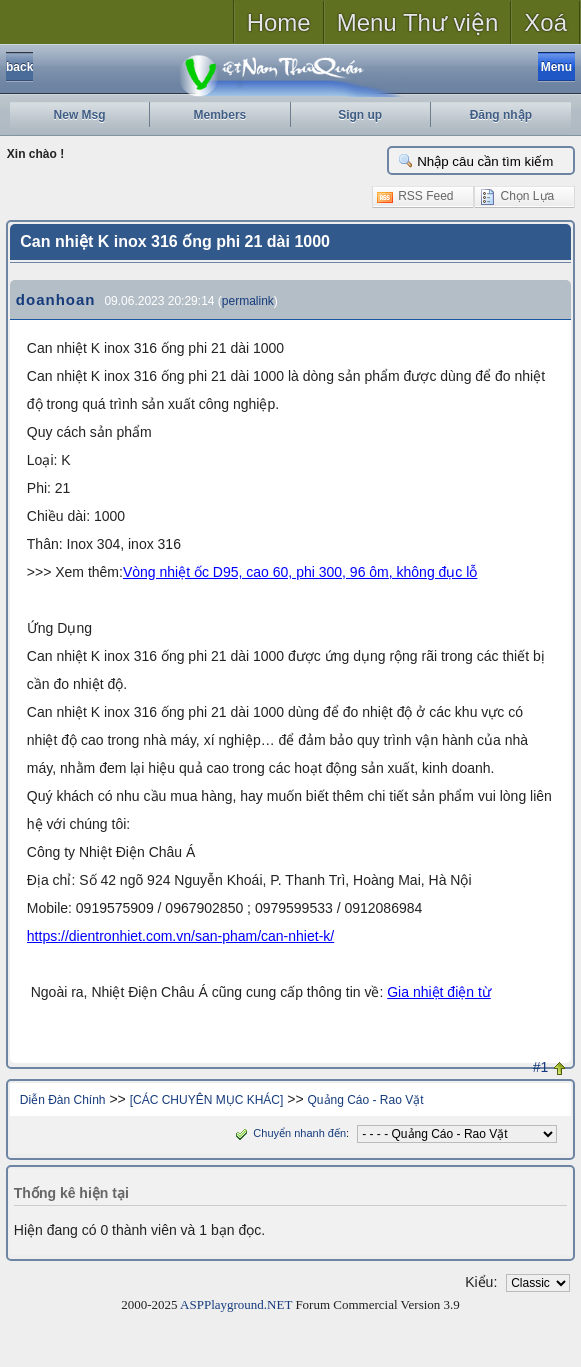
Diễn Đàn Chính (63, 1100)
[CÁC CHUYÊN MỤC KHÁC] (207, 1100)
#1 (541, 1067)
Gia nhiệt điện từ (439, 992)
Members (220, 115)
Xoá (545, 22)
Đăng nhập (501, 115)
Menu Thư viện (418, 22)
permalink (248, 301)
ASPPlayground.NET (236, 1304)
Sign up (360, 115)
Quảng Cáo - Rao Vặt (366, 1100)
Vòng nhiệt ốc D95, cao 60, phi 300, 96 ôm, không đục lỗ (300, 572)
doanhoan (56, 299)
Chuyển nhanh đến (288, 1133)
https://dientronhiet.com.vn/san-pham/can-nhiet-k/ (180, 936)
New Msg (80, 115)
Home (279, 22)
